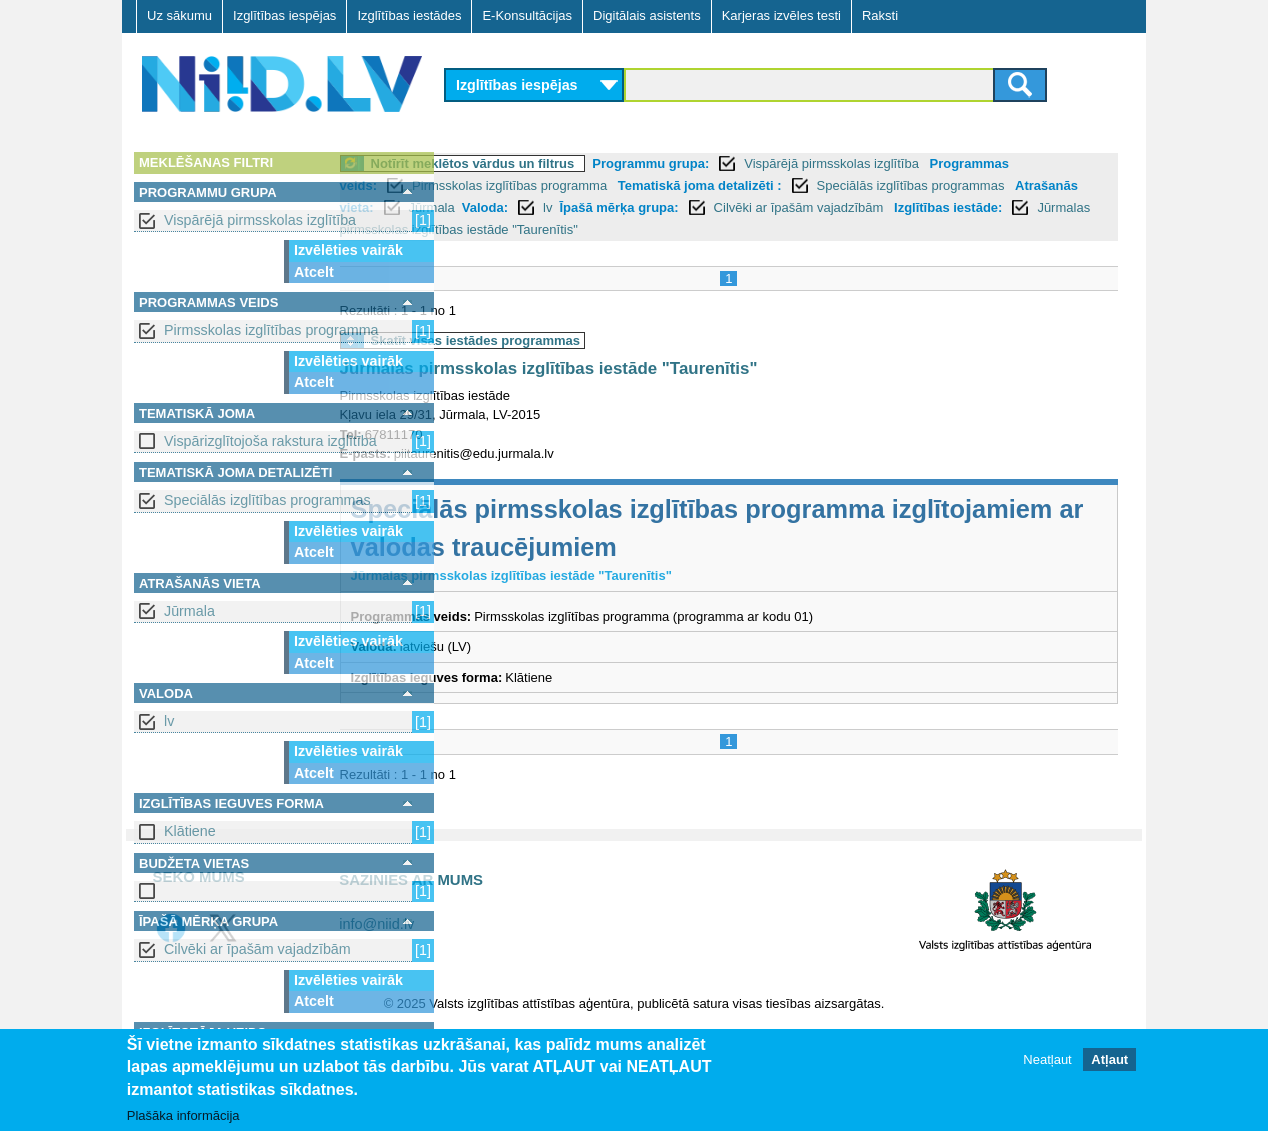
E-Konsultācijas (527, 15)
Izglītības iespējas (284, 15)
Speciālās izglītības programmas (267, 500)
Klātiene (190, 831)
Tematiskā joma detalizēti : (900, 185)
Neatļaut (1047, 1059)
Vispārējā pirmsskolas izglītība (260, 220)
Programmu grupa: (761, 163)
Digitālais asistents (647, 15)
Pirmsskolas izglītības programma (271, 330)
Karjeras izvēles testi (781, 15)
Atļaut (1109, 1059)
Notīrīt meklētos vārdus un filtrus (583, 163)
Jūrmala (189, 611)
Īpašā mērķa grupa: (934, 207)
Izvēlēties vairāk (348, 250)
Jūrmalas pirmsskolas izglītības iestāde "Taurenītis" (864, 229)
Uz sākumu (179, 15)
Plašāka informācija (183, 1115)
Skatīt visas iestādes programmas (586, 340)
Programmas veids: (517, 185)
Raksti (880, 15)
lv (169, 721)
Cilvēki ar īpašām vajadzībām (257, 949)
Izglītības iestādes (409, 15)
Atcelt (314, 272)
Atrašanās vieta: (639, 207)
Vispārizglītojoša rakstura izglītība (270, 441)
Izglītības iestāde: (627, 229)
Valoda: (800, 207)
